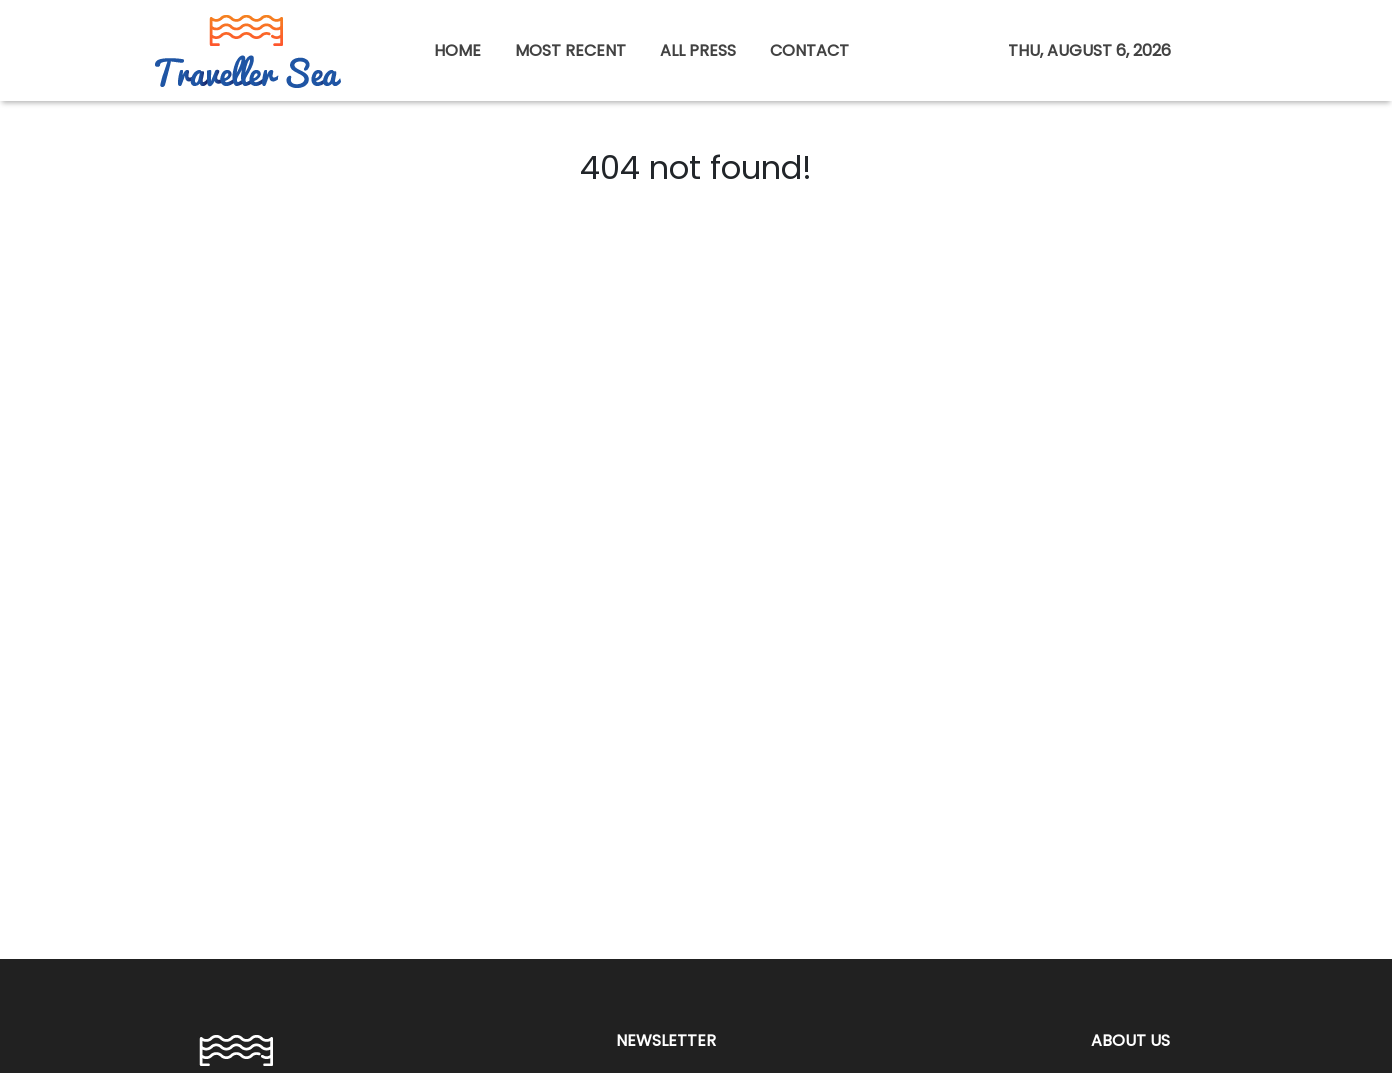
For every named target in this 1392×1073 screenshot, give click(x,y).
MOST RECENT (570, 50)
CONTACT (809, 50)
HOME (457, 50)
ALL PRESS (698, 50)
